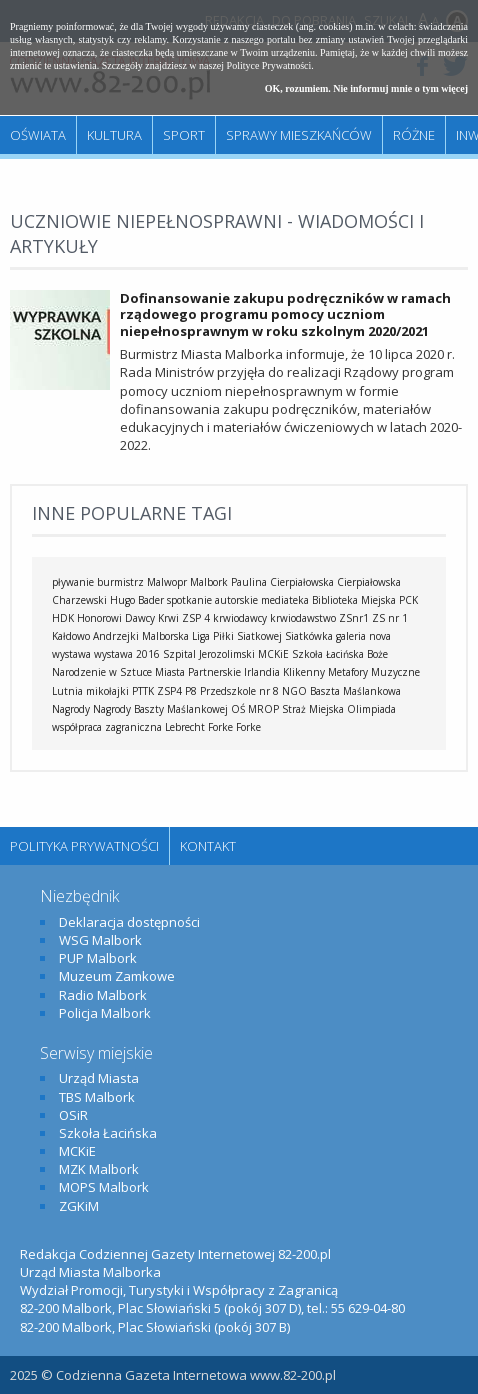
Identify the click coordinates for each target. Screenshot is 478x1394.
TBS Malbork (97, 1097)
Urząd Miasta (99, 1078)
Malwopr (167, 582)
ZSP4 (169, 691)
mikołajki (107, 691)
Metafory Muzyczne (374, 672)
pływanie (73, 582)
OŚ (238, 709)
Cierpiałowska (369, 582)
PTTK (143, 691)
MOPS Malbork (104, 1187)
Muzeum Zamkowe (117, 976)
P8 (191, 691)
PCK (408, 600)
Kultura (114, 135)
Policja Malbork (105, 1013)
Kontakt (208, 846)
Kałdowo (71, 636)
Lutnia (67, 691)
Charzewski (79, 600)
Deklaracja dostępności (129, 922)
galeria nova (363, 636)
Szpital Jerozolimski (209, 654)
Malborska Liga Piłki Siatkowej (212, 636)
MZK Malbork (99, 1169)
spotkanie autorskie (212, 600)
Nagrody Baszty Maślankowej (160, 709)
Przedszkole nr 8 (239, 691)
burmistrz (120, 582)
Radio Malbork (103, 995)
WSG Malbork (100, 940)
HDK (63, 618)
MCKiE (273, 654)
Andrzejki (116, 636)
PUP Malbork (98, 958)
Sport (184, 135)
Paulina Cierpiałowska (282, 582)
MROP (263, 709)
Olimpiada (371, 709)
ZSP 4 (196, 618)
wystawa (71, 654)
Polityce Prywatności (269, 65)
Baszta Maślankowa (355, 691)
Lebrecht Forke (199, 727)
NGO (294, 691)
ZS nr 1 (390, 618)
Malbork (209, 582)
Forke (248, 727)
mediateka (285, 600)
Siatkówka (309, 636)
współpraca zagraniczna (107, 727)
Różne (414, 135)
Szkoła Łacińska (328, 654)
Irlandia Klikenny (284, 672)
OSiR (73, 1115)
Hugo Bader (137, 600)
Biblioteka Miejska (354, 600)
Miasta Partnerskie (198, 672)
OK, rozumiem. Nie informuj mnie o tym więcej (366, 88)
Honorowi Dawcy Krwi (128, 618)
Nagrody (71, 709)
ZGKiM (79, 1206)
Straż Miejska (313, 709)
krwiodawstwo (303, 618)
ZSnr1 (354, 618)
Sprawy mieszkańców (299, 135)
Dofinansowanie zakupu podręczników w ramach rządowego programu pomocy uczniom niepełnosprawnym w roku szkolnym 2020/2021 (285, 315)
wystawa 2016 (127, 654)
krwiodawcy (240, 618)
